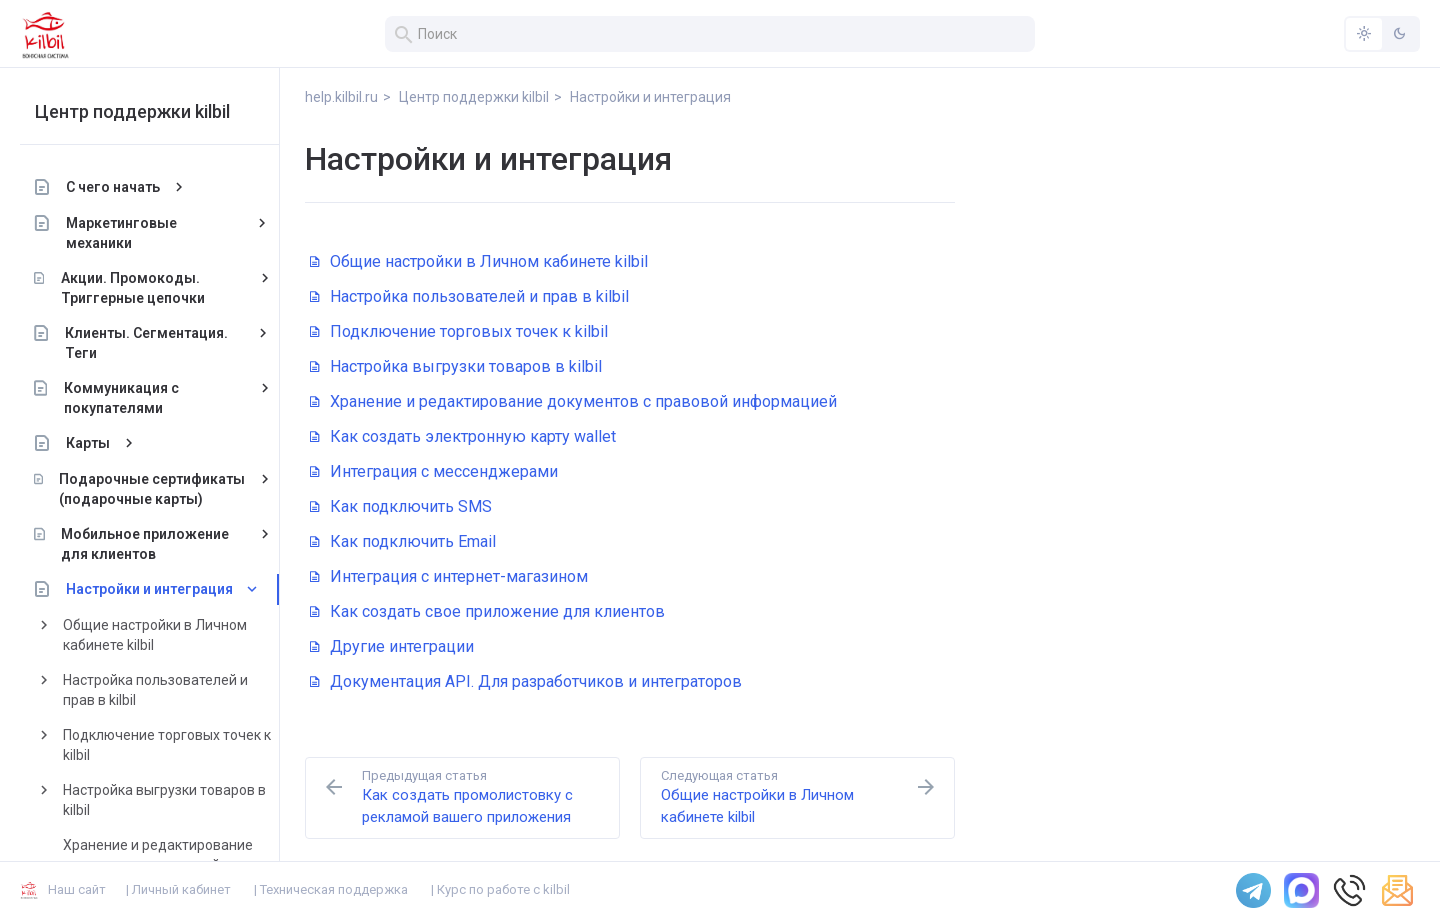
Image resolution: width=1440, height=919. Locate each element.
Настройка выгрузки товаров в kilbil (164, 800)
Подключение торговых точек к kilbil (167, 745)
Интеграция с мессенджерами (434, 471)
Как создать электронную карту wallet (463, 436)
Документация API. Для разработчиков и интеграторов (526, 681)
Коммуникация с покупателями (120, 398)
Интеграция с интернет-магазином (449, 576)
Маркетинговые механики (121, 233)
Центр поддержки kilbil (132, 111)
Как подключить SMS (401, 506)
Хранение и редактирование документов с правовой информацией (573, 401)
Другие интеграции (392, 646)
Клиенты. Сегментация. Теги (146, 343)
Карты (88, 443)
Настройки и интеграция (149, 589)
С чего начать (113, 187)
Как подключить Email (403, 541)
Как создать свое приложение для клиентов (487, 611)
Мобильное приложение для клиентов (145, 544)
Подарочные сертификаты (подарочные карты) (152, 489)
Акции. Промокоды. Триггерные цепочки (132, 288)
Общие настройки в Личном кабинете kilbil (155, 635)
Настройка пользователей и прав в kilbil (155, 690)
